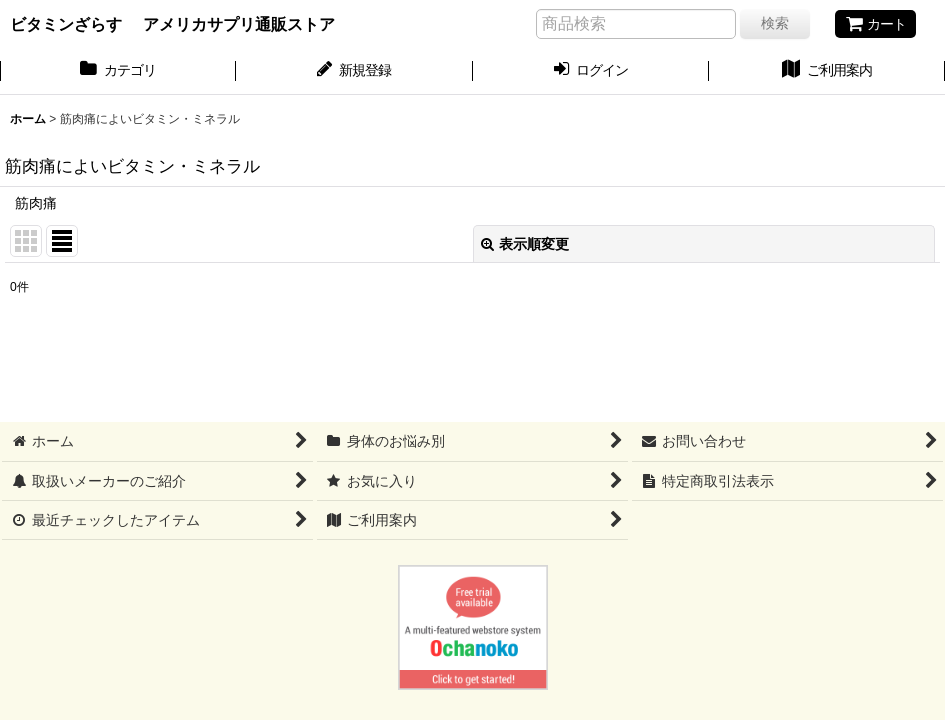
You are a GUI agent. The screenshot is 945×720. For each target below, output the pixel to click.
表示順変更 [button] (525, 244)
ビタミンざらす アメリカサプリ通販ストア (172, 24)
